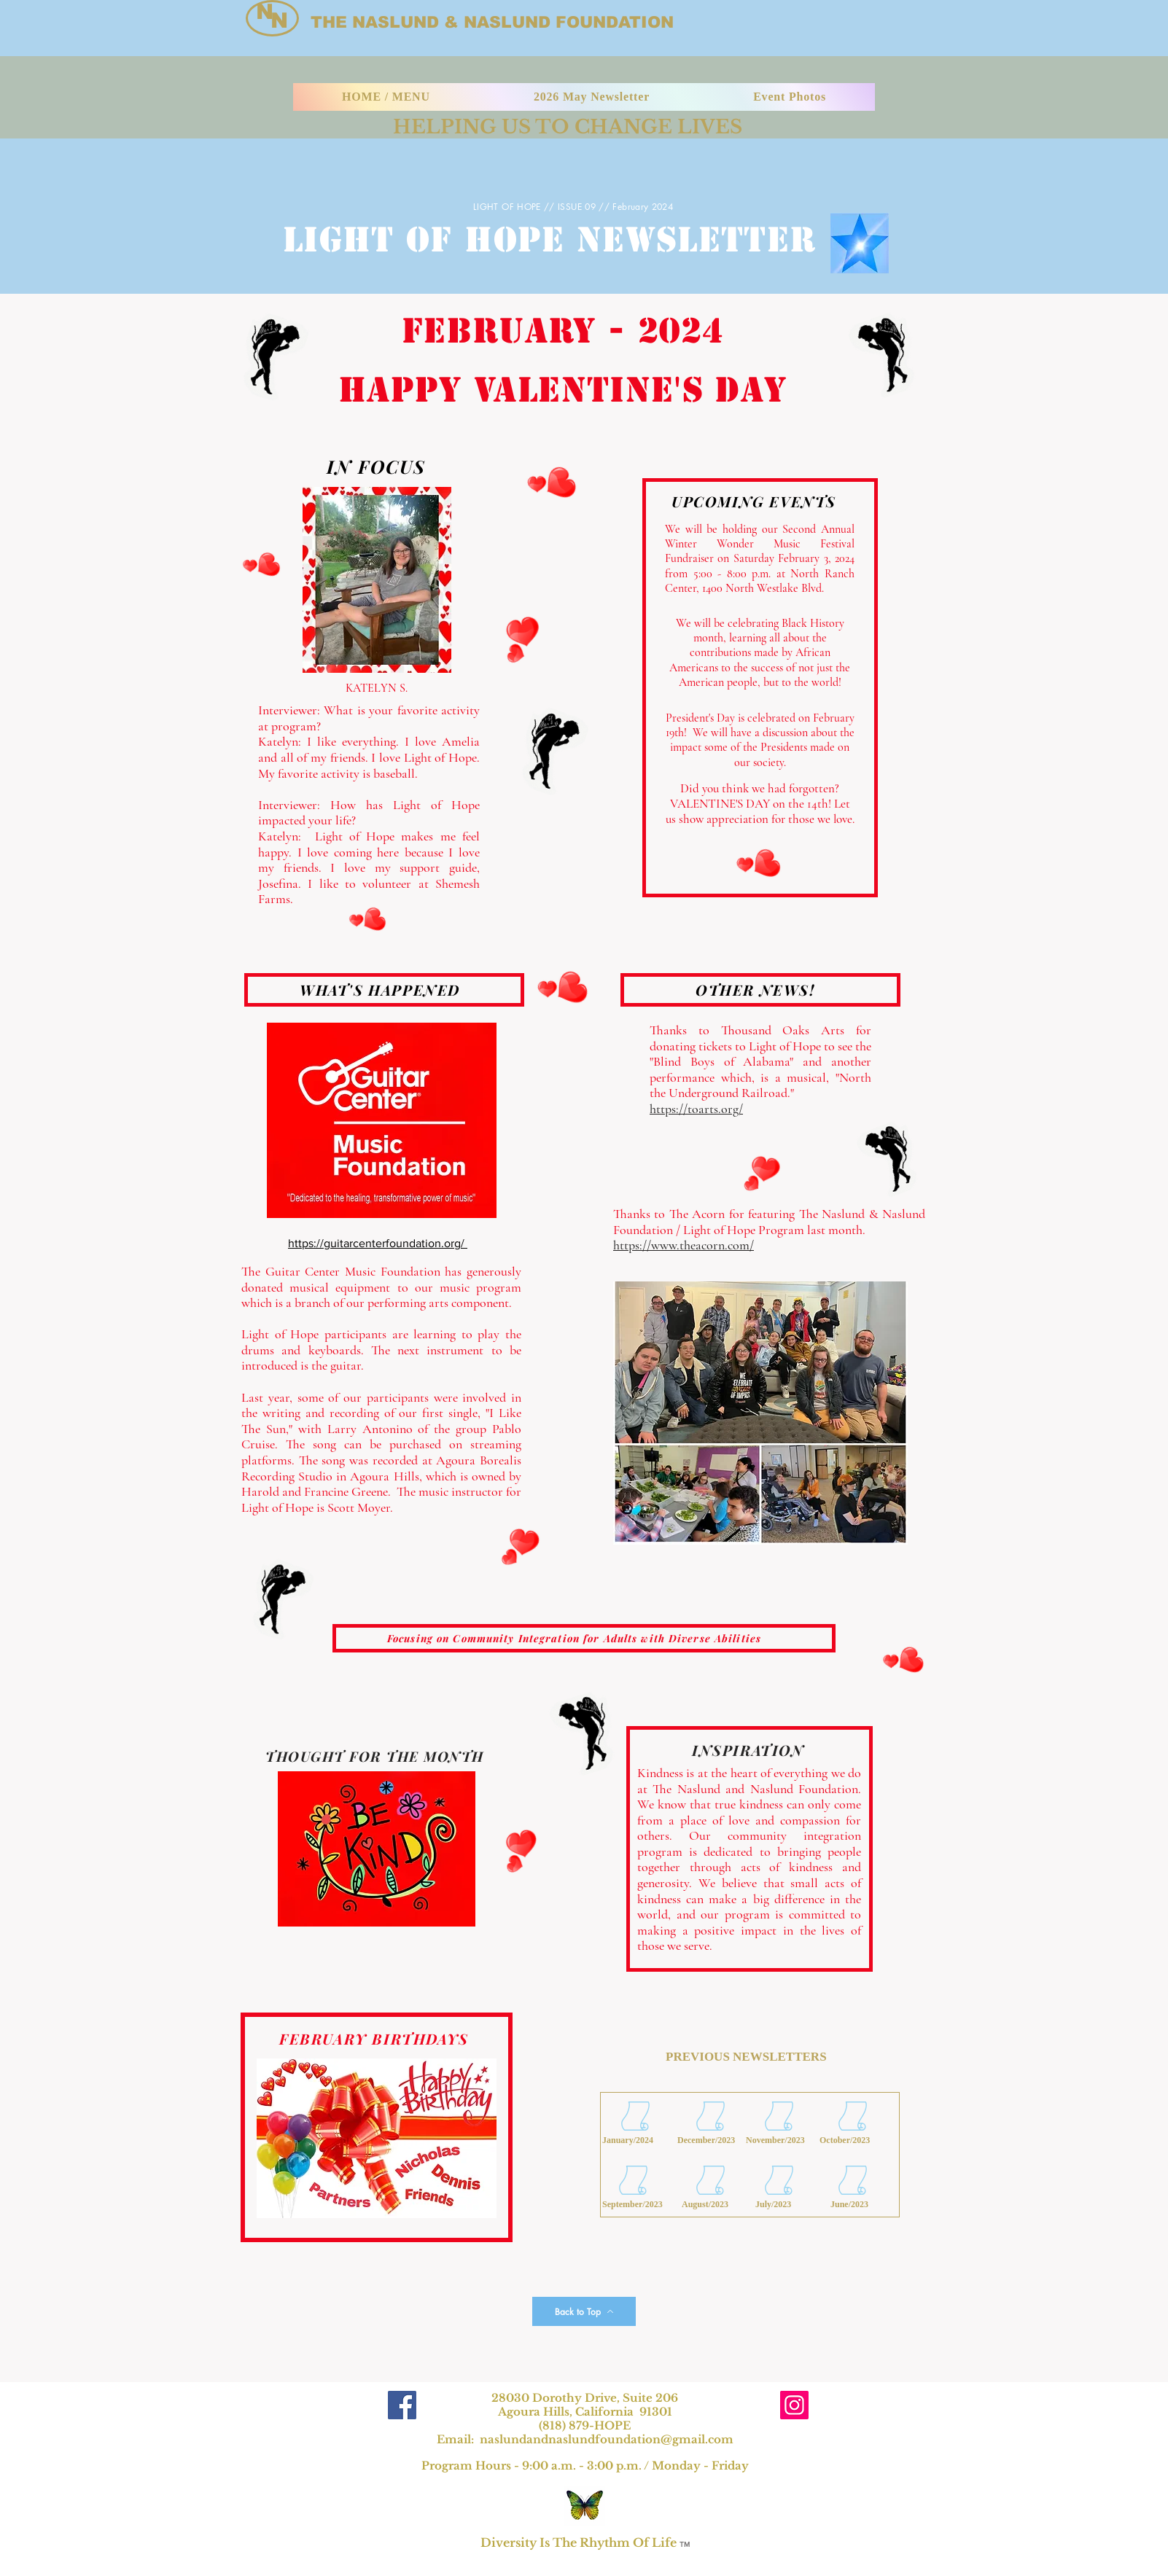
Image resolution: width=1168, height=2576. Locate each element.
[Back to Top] (584, 2311)
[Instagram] (794, 2405)
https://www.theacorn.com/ (683, 1245)
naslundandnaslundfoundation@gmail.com (606, 2439)
